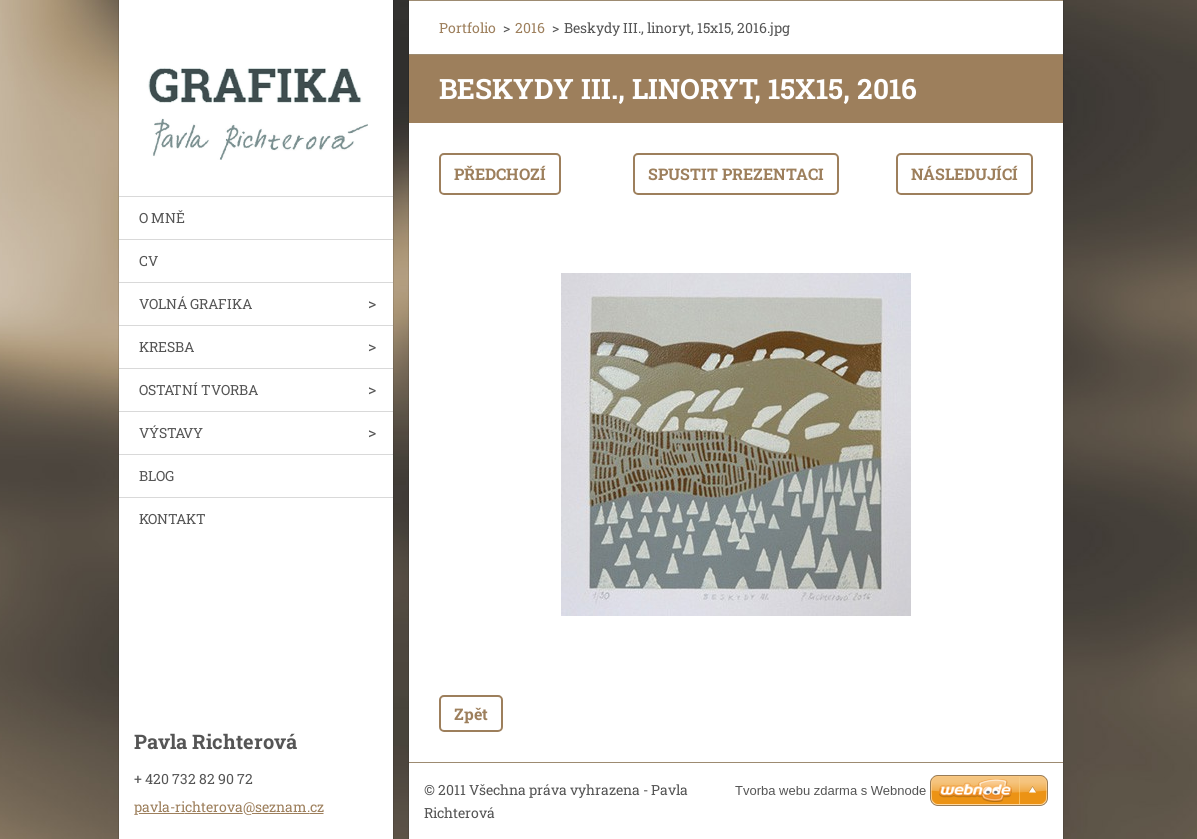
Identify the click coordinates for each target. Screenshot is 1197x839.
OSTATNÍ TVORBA (198, 389)
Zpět (471, 713)
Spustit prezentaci (736, 173)
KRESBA (166, 346)
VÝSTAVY (171, 432)
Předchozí (500, 173)
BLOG (156, 475)
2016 (530, 27)
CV (148, 260)
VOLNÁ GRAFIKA (195, 303)
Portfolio (467, 27)
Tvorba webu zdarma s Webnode (830, 790)
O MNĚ (162, 217)
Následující (964, 173)
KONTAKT (172, 518)
